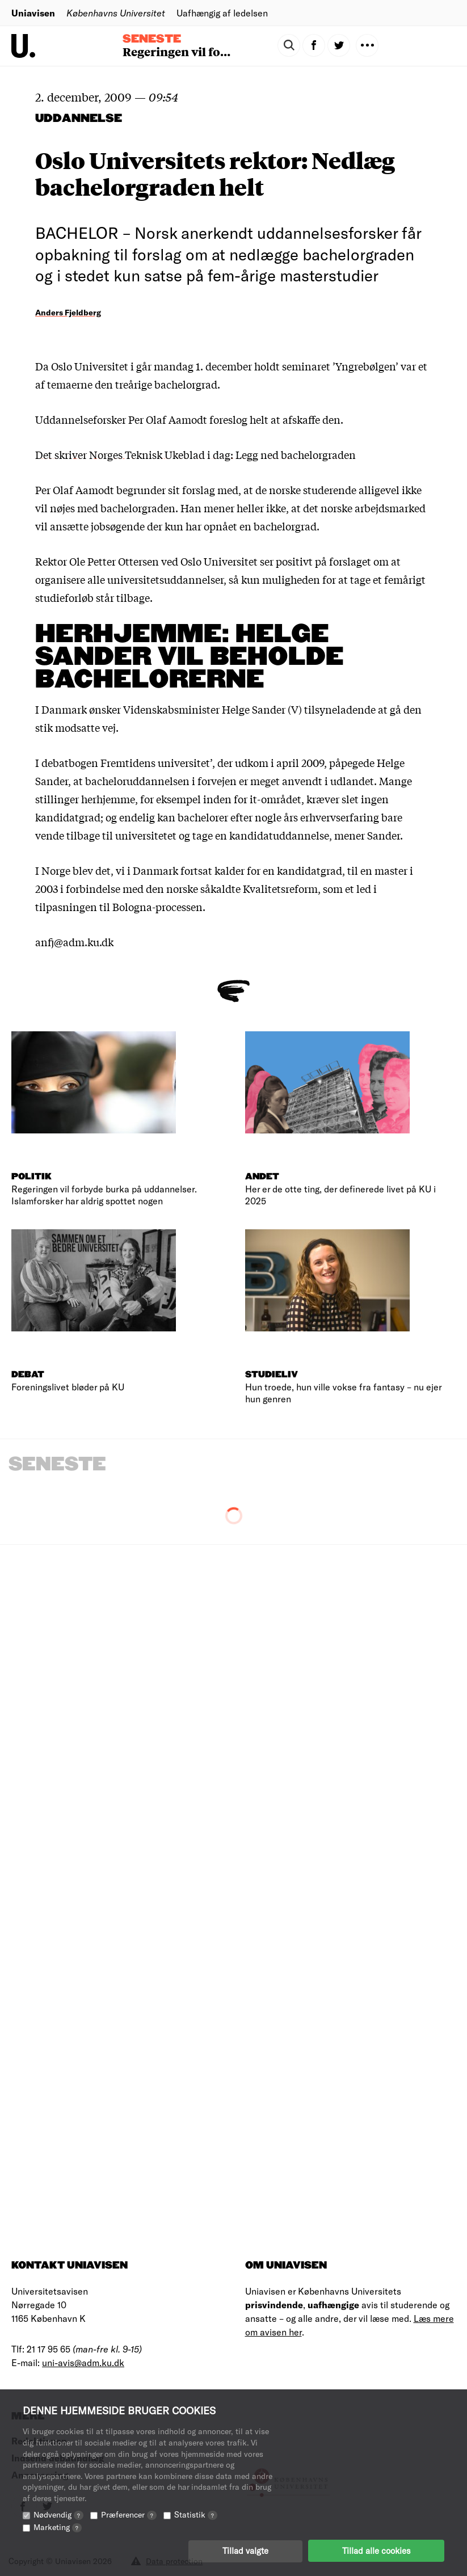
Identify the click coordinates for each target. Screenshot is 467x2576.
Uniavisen (33, 12)
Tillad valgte (245, 2550)
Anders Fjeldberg (68, 312)
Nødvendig (58, 2514)
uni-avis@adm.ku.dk (83, 2362)
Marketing (57, 2526)
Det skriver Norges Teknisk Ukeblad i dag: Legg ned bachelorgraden (195, 454)
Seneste (152, 39)
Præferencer (129, 2514)
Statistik (195, 2514)
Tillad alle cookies (376, 2550)
